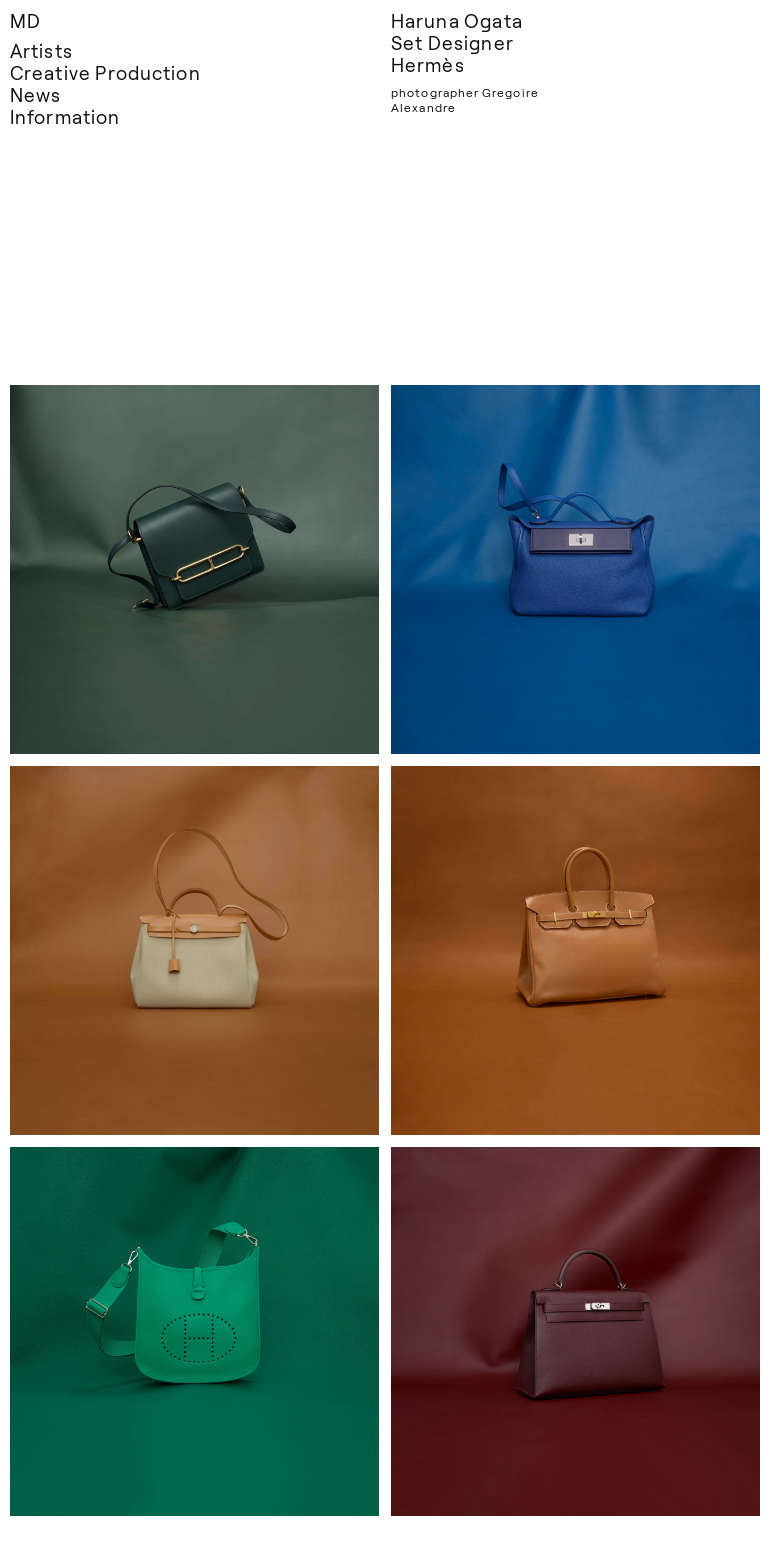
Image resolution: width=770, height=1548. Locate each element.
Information (65, 116)
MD (25, 20)
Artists (41, 50)
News (35, 94)
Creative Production (105, 72)
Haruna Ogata (457, 20)
